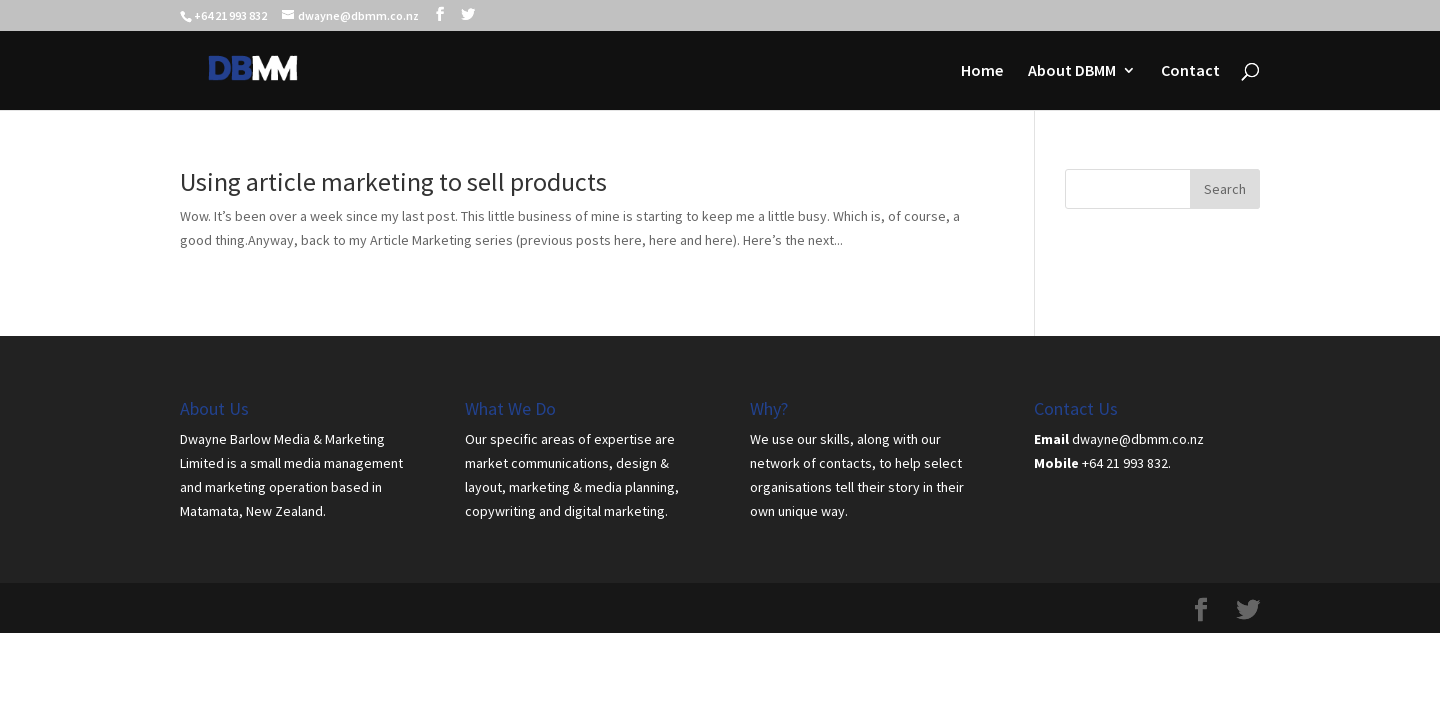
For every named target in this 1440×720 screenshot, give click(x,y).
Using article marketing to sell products (393, 181)
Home (982, 71)
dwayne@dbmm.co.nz (1138, 439)
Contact (1190, 71)
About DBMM (1072, 71)
